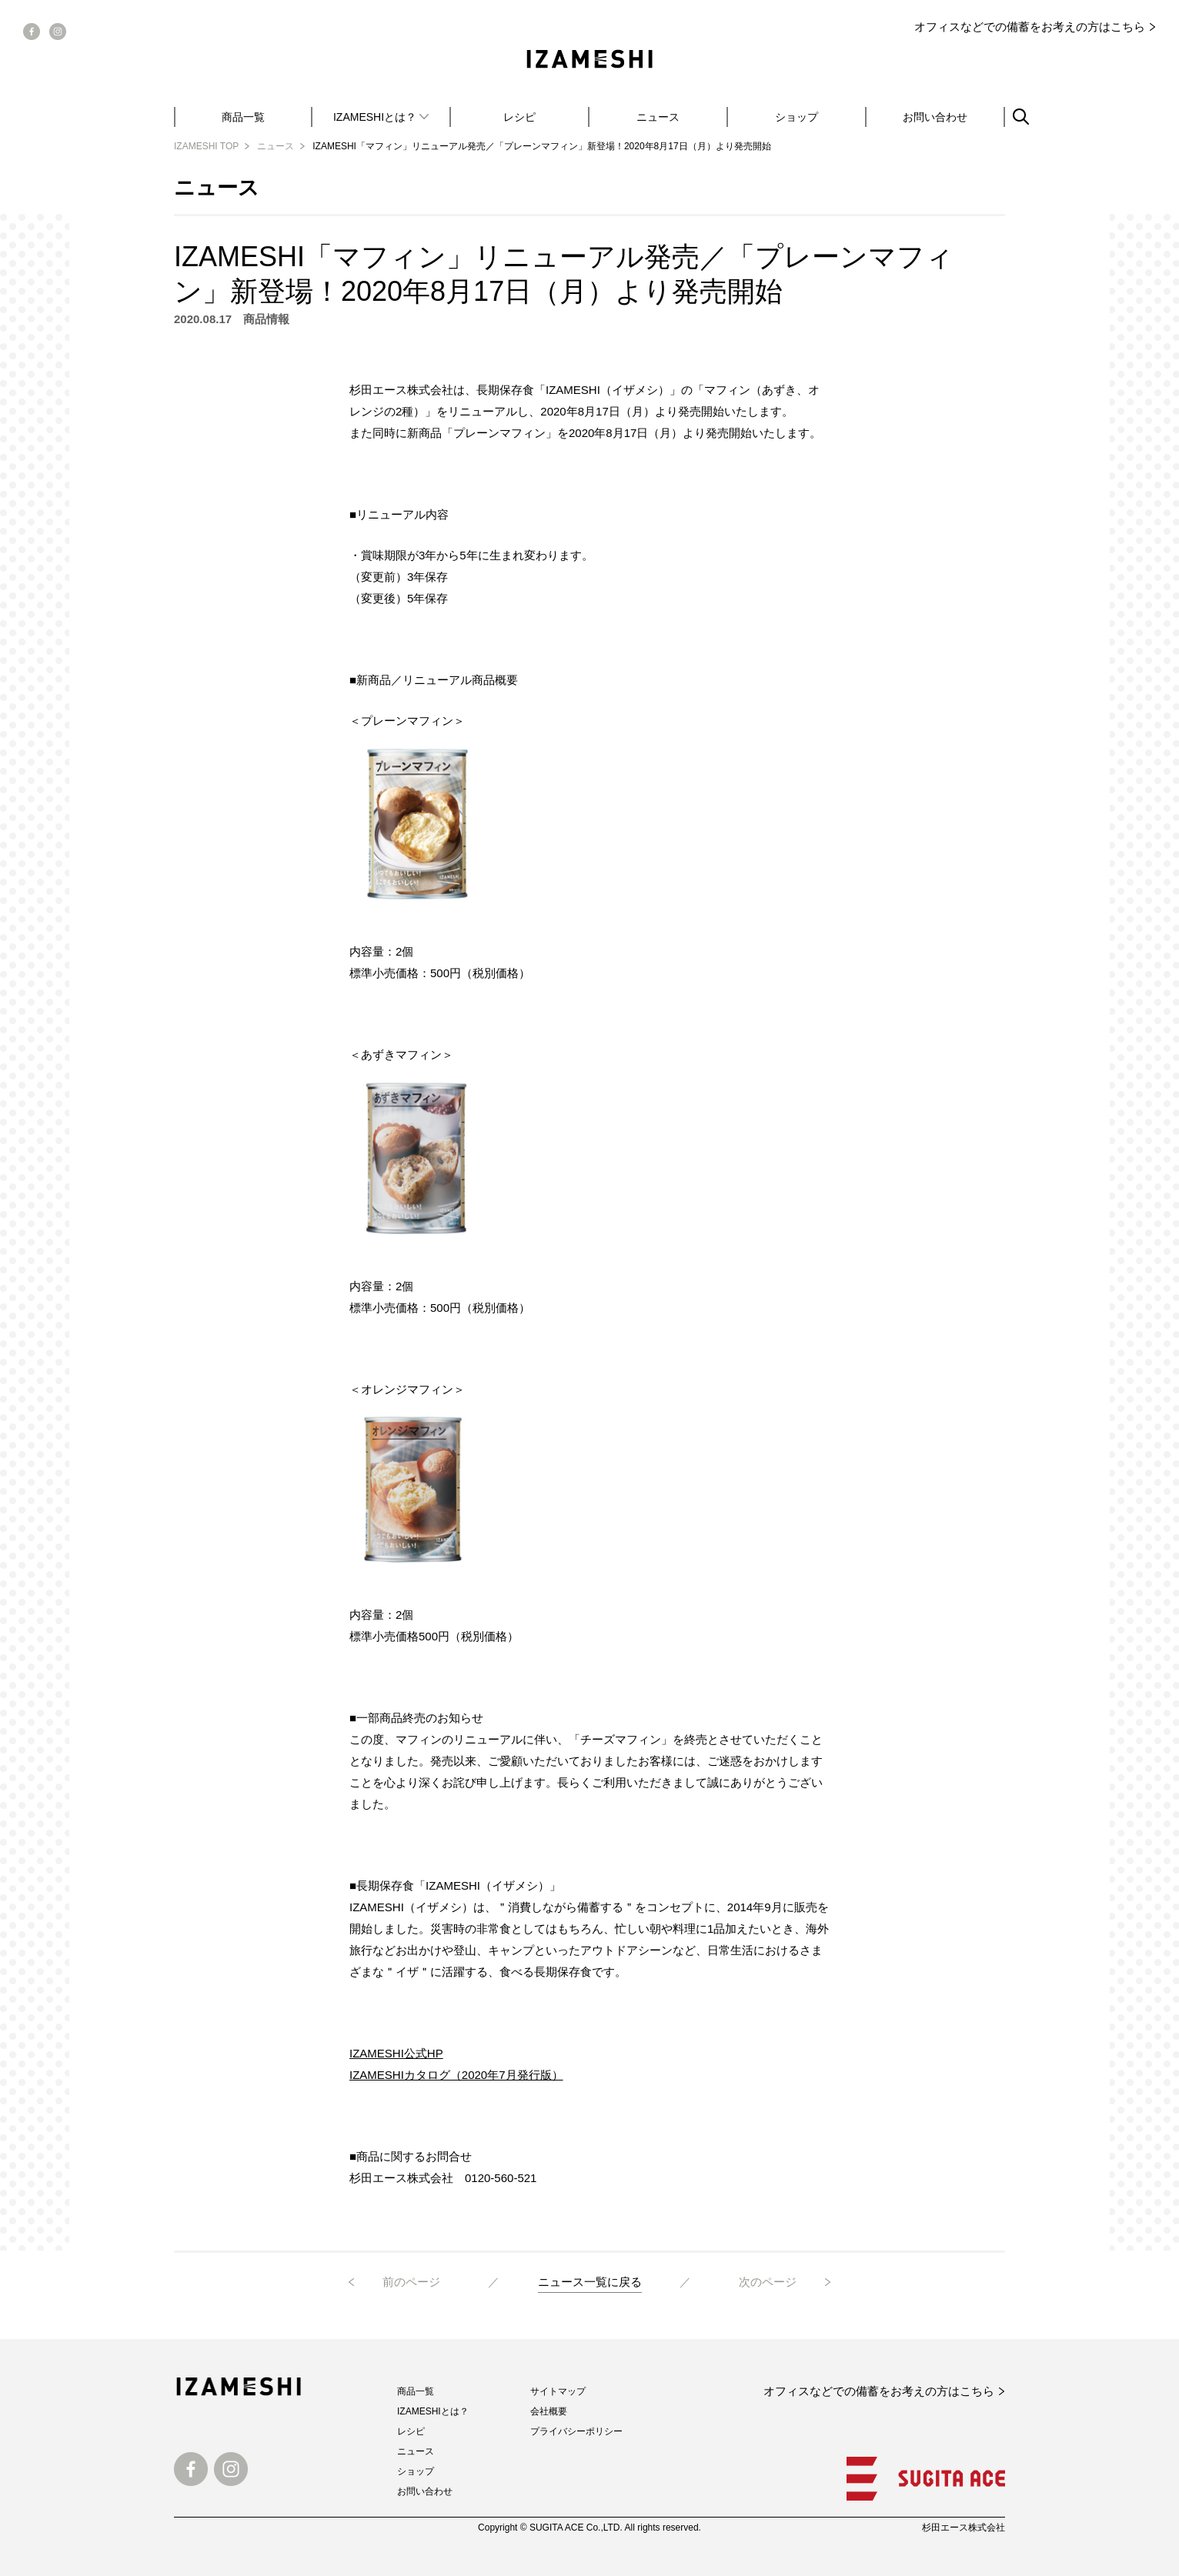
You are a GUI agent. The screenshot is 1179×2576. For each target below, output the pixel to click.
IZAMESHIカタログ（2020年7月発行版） (456, 2074)
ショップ (796, 117)
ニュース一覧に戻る (590, 2281)
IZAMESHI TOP (206, 146)
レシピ (519, 117)
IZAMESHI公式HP (396, 2053)
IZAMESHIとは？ (433, 2411)
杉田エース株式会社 (963, 2527)
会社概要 (548, 2411)
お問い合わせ (935, 117)
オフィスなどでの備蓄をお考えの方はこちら (1029, 26)
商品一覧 (243, 117)
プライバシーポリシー (576, 2431)
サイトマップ (558, 2391)
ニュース (658, 117)
